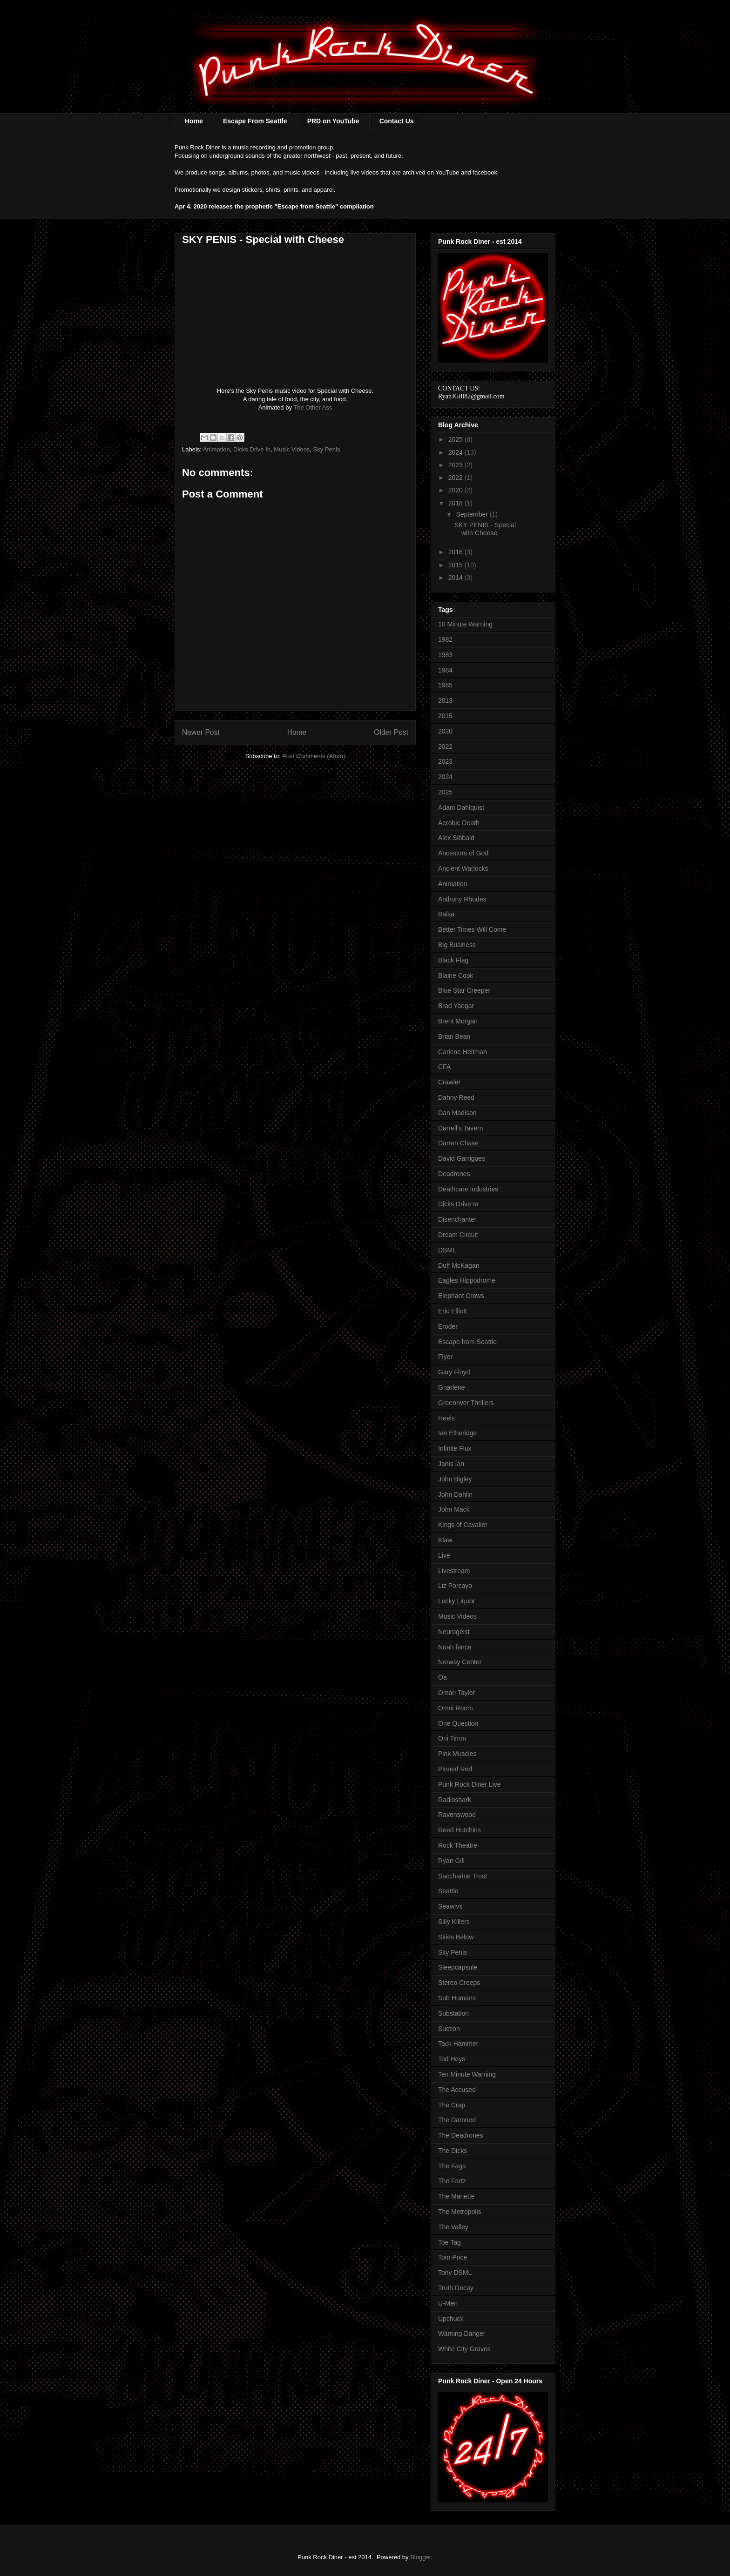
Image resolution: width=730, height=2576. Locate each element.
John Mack (454, 1509)
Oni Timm (452, 1738)
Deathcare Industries (468, 1189)
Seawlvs (450, 1906)
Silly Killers (454, 1921)
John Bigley (455, 1479)
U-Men (448, 2303)
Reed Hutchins (459, 1830)
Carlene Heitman (462, 1052)
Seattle (448, 1891)
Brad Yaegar (456, 1005)
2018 (456, 503)
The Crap (451, 2105)
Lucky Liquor (456, 1601)
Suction (449, 2028)
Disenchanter (457, 1219)
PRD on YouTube (333, 121)
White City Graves (464, 2349)
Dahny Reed (456, 1097)
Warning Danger (461, 2333)
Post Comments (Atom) (313, 756)
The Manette (456, 2196)
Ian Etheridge (457, 1433)
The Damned (457, 2120)
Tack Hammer (458, 2043)
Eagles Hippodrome (466, 1280)
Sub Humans (457, 1998)
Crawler (449, 1082)
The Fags (452, 2166)
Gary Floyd (454, 1372)
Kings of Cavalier (462, 1524)
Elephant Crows (461, 1295)
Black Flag (453, 960)
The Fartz (452, 2181)
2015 (456, 565)
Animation (216, 449)
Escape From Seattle (255, 121)
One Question (458, 1723)
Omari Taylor (456, 1692)
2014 (456, 577)
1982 (445, 639)
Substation (453, 2013)
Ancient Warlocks (463, 868)
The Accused (457, 2089)
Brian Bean (454, 1036)
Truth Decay (455, 2288)
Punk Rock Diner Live (469, 1784)
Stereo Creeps (459, 1982)
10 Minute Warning (465, 624)
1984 (445, 670)
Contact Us (396, 121)
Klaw (445, 1540)
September (472, 514)
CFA (444, 1066)
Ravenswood (457, 1814)
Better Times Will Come (472, 929)
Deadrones (454, 1173)
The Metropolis (459, 2211)
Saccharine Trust (462, 1876)
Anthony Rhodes (462, 899)
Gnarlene (451, 1387)
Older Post (391, 732)
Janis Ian (451, 1463)
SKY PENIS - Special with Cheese (485, 529)
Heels (446, 1418)
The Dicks (452, 2150)
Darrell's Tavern (460, 1128)
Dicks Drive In (251, 449)
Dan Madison (457, 1112)
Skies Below (455, 1937)
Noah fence (455, 1647)
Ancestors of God (463, 853)
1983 (445, 655)
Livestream (454, 1570)
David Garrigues (461, 1158)
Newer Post (201, 732)
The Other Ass (312, 407)
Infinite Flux (455, 1448)
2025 (456, 439)
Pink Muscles (457, 1753)
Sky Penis (326, 449)
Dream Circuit (458, 1234)
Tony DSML (455, 2272)
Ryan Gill (451, 1860)
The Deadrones (460, 2135)
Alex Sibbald (456, 837)
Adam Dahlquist (461, 807)
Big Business (457, 944)
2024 (456, 452)
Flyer (445, 1356)
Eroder (448, 1326)
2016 (456, 552)
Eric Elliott (452, 1311)
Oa (442, 1677)
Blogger (420, 2557)
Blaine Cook (455, 975)
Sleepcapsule (457, 1967)
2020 (456, 490)
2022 (456, 477)
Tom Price (452, 2257)
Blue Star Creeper (464, 990)
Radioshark (454, 1799)
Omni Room (455, 1708)
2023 (456, 465)
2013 (445, 700)
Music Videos (292, 449)
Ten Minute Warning (467, 2074)
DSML (447, 1250)
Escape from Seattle (467, 1341)
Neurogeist (454, 1631)
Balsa (446, 914)
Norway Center (459, 1662)
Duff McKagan (458, 1265)
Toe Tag (449, 2242)
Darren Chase (458, 1143)
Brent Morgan (458, 1021)
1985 (445, 685)
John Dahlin (455, 1494)
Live (444, 1555)
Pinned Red (455, 1769)
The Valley (453, 2227)
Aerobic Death (459, 823)
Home (194, 121)
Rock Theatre (457, 1845)
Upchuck (450, 2318)
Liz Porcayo (455, 1585)
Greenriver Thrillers (466, 1402)
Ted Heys (451, 2059)
